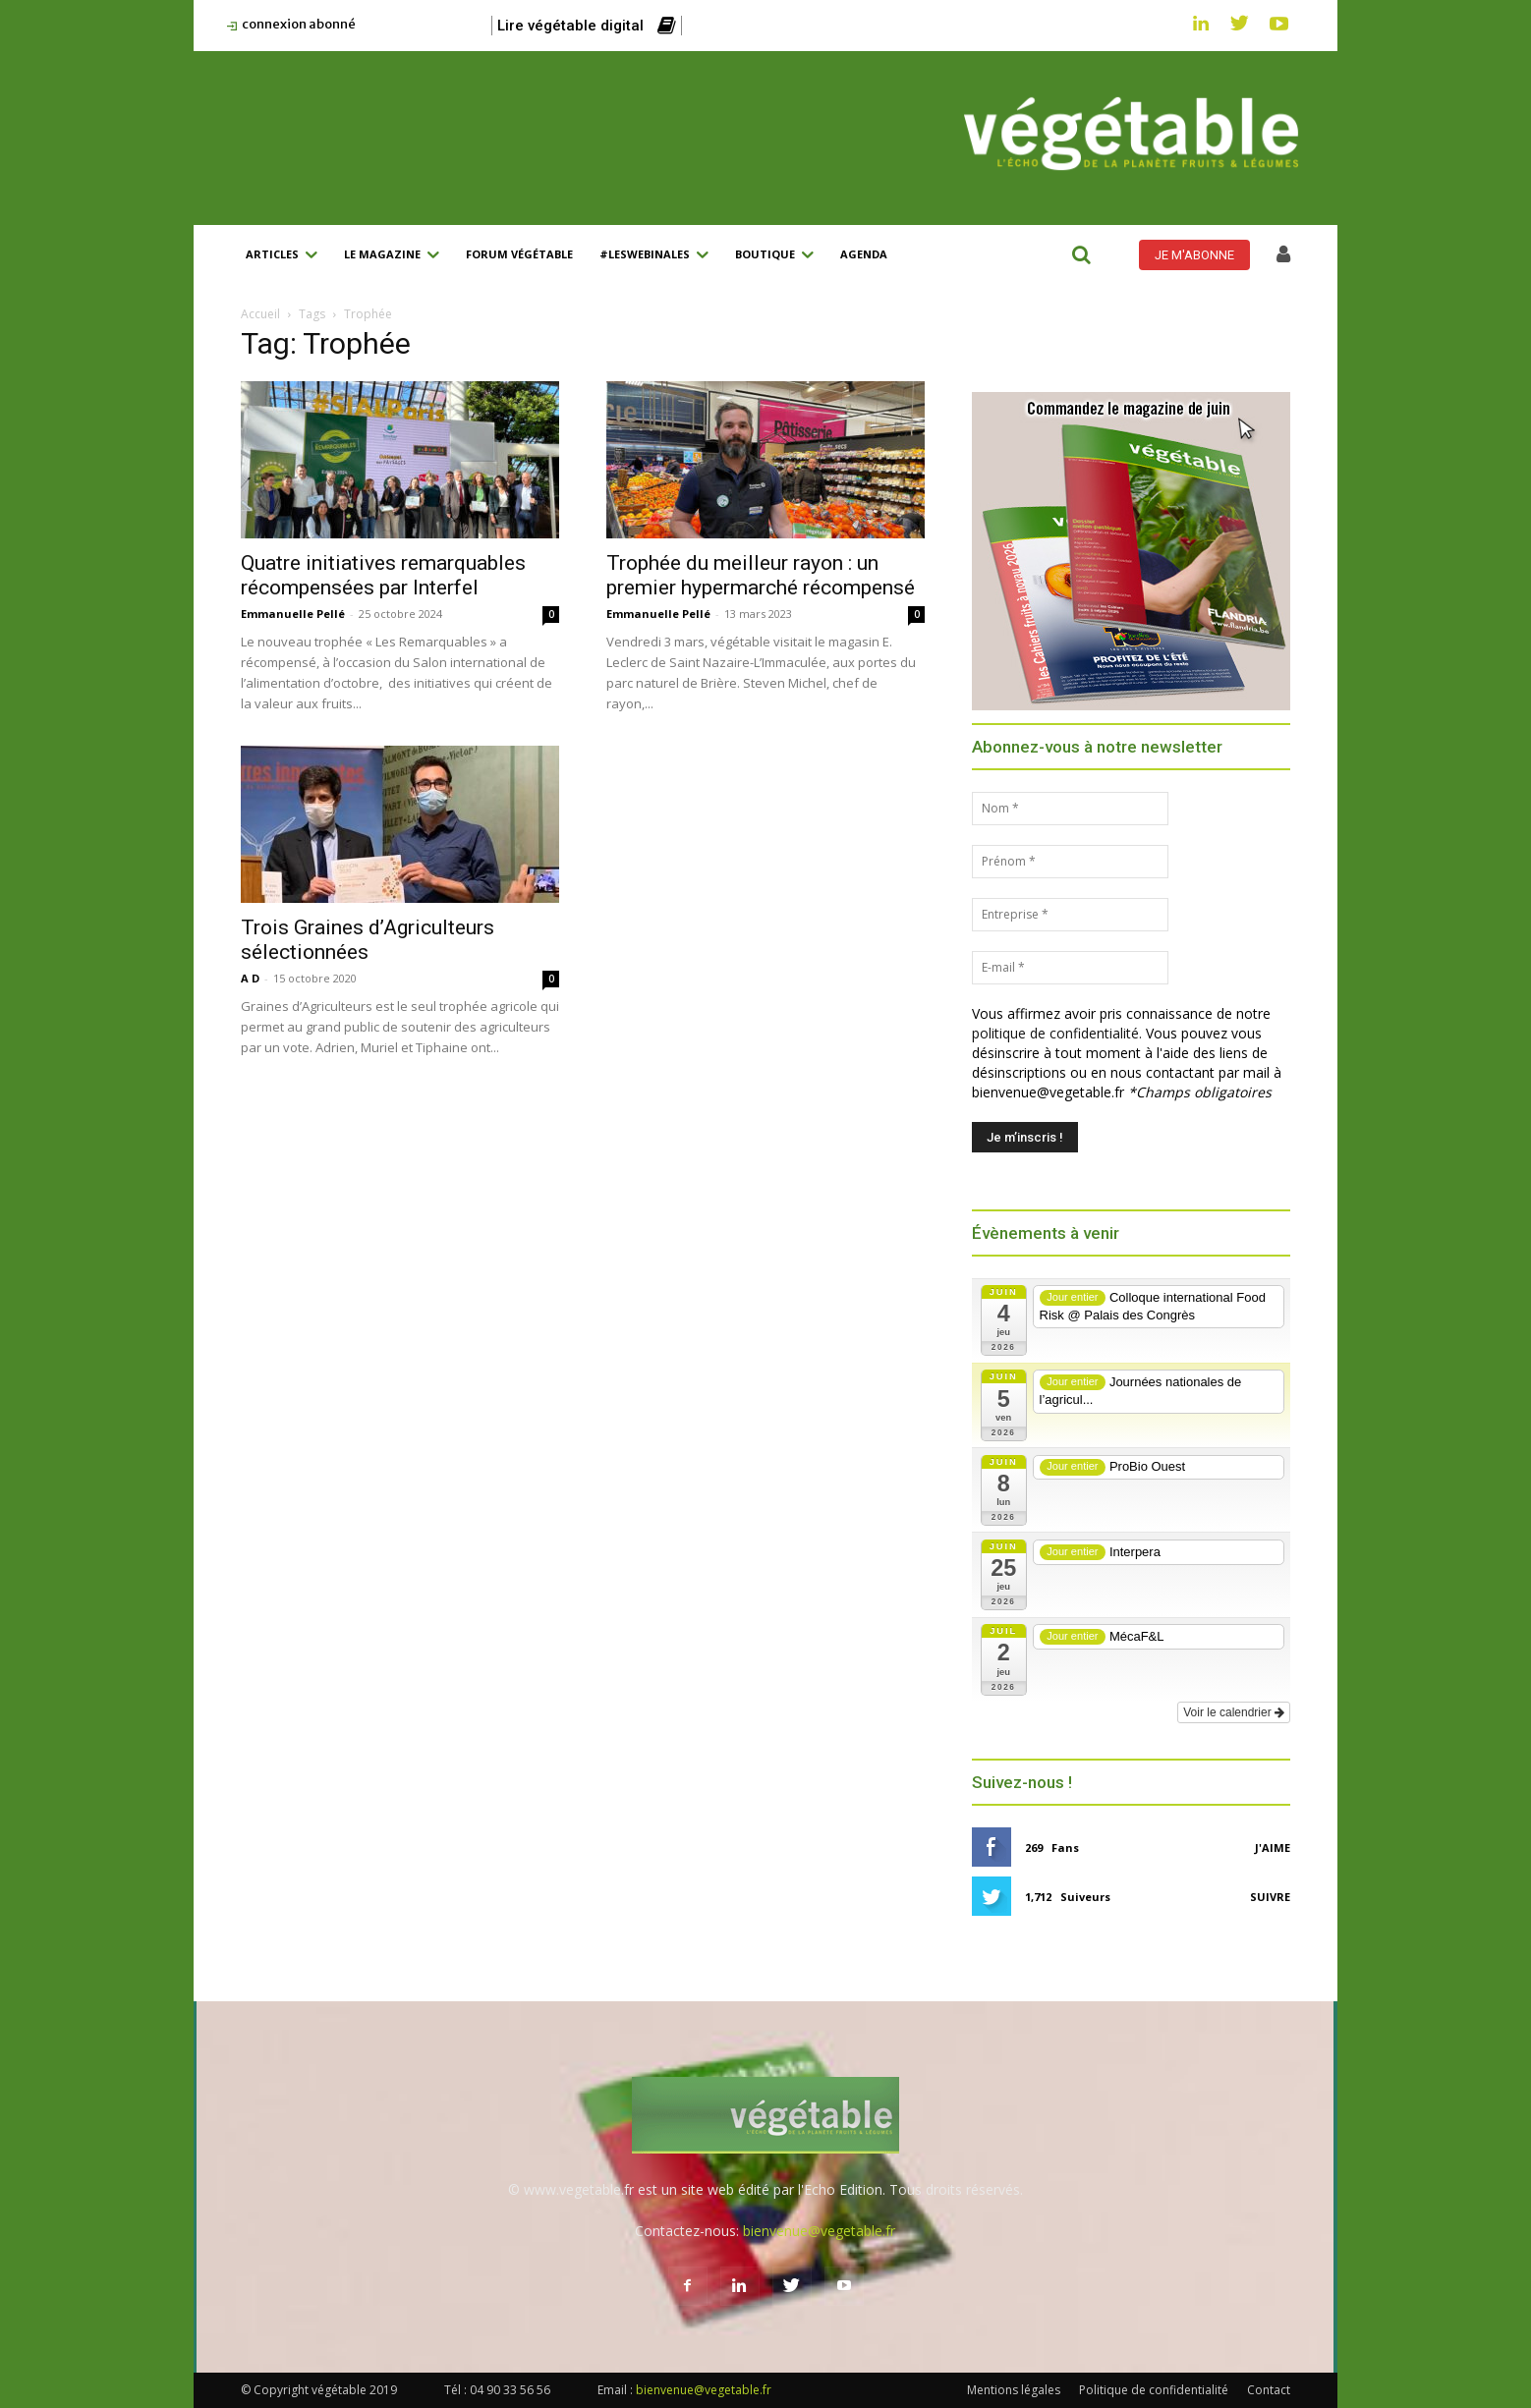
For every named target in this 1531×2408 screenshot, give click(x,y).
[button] (1081, 254)
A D (250, 978)
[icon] (1283, 256)
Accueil (260, 314)
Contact (1268, 2389)
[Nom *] (1070, 808)
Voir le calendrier (1233, 1712)
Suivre (1270, 1896)
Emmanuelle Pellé (293, 613)
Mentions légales (1013, 2389)
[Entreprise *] (1070, 914)
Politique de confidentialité (1153, 2389)
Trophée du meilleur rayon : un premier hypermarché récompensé (760, 575)
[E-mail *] (1070, 967)
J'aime (1272, 1847)
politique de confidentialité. (1057, 1033)
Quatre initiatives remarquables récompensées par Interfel (383, 575)
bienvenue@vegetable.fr (819, 2230)
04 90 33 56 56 (510, 2389)
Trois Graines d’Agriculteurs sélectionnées (367, 940)
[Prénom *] (1070, 861)
